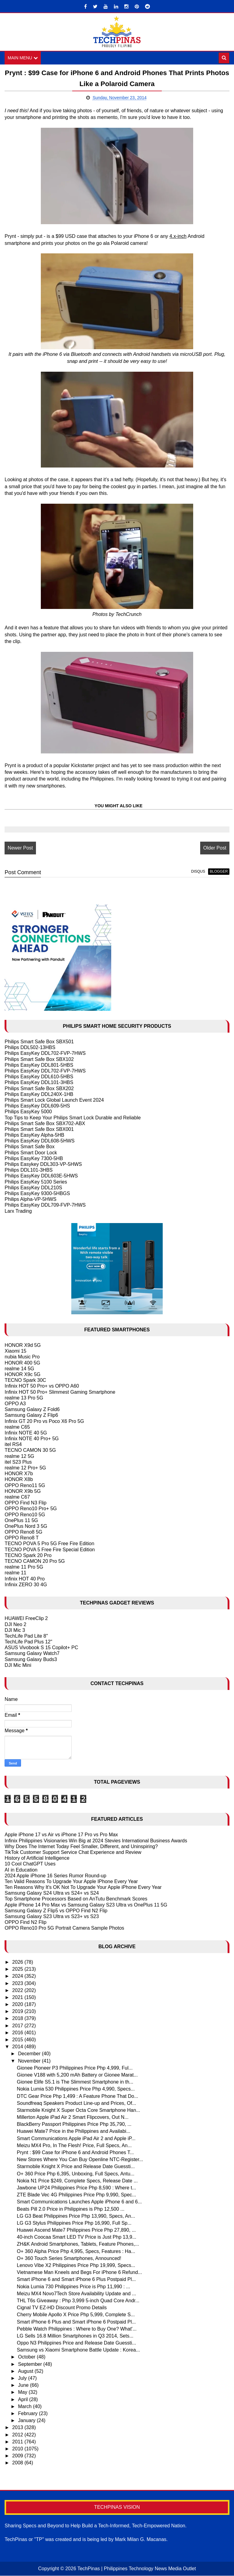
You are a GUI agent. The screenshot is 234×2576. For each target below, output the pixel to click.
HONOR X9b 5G (23, 1491)
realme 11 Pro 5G (24, 1567)
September (30, 2364)
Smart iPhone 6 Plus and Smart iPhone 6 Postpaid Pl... (76, 2321)
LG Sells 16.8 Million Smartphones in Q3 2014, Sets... (75, 2335)
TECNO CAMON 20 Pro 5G (35, 1561)
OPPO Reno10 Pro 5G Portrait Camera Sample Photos (64, 1928)
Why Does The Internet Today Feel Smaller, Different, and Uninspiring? (81, 1846)
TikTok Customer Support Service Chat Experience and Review (73, 1852)
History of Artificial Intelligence (37, 1858)
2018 (18, 2018)
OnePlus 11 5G (21, 1520)
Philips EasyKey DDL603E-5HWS (41, 1176)
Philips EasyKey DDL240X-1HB (39, 1094)
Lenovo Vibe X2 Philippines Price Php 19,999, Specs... (76, 2265)
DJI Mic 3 (15, 1630)
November (30, 2060)
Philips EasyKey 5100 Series (36, 1181)
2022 (18, 1990)
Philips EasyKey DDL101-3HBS (39, 1082)
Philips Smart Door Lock (31, 1152)
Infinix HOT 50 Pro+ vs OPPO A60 (42, 1386)
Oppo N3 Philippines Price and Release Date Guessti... (76, 2342)
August (26, 2371)
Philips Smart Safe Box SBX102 (39, 1059)
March (25, 2406)
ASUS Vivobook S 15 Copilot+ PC (41, 1647)
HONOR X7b (19, 1473)
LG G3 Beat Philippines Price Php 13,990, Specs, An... (76, 2216)
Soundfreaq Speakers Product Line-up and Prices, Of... (76, 2103)
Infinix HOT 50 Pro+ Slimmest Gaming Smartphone (60, 1392)
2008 (18, 2463)
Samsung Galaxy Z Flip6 (31, 1415)
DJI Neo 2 (15, 1624)
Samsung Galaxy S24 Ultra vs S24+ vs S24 (52, 1893)
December (30, 2053)
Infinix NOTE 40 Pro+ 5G (31, 1438)
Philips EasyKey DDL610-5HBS (39, 1076)
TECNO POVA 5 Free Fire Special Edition (50, 1549)
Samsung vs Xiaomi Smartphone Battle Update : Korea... (78, 2350)
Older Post (214, 847)
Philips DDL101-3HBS (28, 1170)
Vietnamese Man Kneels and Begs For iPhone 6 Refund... (79, 2272)
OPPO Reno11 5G (25, 1485)
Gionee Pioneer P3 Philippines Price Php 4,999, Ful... (75, 2067)
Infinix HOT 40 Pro (24, 1578)
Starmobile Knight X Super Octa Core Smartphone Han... (78, 2110)
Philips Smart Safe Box (30, 1146)
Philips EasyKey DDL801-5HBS (39, 1065)
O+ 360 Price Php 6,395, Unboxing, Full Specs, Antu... (75, 2173)
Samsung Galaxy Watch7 (32, 1653)
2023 (18, 1983)
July (23, 2378)
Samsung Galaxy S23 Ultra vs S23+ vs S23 (52, 1916)
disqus (198, 871)
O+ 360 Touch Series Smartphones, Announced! (69, 2258)
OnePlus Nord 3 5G (26, 1526)
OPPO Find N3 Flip (25, 1502)
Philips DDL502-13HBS (30, 1047)
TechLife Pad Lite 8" (26, 1636)
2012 (18, 2434)
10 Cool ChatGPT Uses (30, 1864)
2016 (18, 2032)
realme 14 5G (19, 1368)
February (28, 2413)
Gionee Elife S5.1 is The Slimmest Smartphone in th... (75, 2081)
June (24, 2385)
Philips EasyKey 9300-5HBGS (37, 1193)
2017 (18, 2025)
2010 (18, 2448)
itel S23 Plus (18, 1462)
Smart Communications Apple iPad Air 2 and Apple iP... (76, 2138)
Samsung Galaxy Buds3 (31, 1659)
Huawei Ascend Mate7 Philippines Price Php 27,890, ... (76, 2230)
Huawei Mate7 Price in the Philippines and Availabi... (73, 2131)
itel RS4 (13, 1444)
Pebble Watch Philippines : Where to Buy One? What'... (76, 2328)
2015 (18, 2039)
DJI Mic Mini (18, 1665)
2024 (18, 1976)
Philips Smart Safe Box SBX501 (39, 1041)
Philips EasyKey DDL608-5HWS (39, 1141)
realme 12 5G (19, 1456)
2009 (18, 2455)
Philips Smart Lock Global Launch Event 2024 (54, 1100)
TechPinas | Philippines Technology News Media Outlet (136, 2568)
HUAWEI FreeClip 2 (26, 1618)
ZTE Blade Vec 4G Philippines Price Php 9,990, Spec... (76, 2194)
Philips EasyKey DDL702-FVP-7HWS (45, 1053)
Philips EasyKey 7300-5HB (34, 1158)
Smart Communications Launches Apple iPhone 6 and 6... (79, 2202)
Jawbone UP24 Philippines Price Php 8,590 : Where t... (76, 2187)
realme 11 (15, 1573)
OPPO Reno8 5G (23, 1532)
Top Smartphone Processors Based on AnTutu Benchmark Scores (76, 1899)
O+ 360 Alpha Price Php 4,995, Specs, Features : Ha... (76, 2251)
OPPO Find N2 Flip (25, 1922)
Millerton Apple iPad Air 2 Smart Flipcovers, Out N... (72, 2117)
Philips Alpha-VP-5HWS (30, 1199)
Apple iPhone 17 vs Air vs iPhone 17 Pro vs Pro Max (61, 1834)
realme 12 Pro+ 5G (25, 1467)
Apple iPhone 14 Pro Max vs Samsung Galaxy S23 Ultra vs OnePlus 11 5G (86, 1904)
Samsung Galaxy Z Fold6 (32, 1409)
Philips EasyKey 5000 (28, 1111)
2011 (18, 2441)
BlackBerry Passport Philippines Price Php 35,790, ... (74, 2124)
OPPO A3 (15, 1403)
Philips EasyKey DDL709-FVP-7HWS (45, 1205)
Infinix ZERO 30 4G (26, 1584)
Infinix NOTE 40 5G (26, 1432)
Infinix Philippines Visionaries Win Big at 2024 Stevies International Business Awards (96, 1840)
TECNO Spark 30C (25, 1380)
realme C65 (17, 1427)
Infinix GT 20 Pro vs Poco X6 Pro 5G (44, 1421)
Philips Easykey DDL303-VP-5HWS (43, 1164)
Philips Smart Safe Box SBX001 (39, 1129)
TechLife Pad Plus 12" (28, 1641)
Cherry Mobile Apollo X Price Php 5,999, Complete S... (76, 2314)
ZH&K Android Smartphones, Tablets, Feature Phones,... (78, 2244)
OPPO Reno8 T (22, 1538)
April (23, 2399)
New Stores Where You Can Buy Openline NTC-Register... (80, 2159)
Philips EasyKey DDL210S (33, 1187)
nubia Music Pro (22, 1357)
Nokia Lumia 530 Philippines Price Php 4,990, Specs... (76, 2089)
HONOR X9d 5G (23, 1345)
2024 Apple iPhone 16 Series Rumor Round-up (55, 1875)
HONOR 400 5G (22, 1362)
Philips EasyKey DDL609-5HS (37, 1105)
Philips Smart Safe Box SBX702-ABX (45, 1123)
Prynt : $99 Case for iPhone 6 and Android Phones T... (75, 2152)
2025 (18, 1969)
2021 (18, 1997)
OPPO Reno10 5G (25, 1514)
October (27, 2357)
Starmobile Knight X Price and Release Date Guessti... (76, 2166)
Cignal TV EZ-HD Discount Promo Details (62, 2307)
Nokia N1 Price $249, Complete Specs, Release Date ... (77, 2180)
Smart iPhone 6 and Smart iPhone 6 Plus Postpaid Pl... (76, 2279)
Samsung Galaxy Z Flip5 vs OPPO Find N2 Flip (56, 1910)
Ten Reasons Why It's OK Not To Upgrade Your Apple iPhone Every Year (83, 1887)
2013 (18, 2427)
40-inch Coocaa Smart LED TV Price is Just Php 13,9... (76, 2237)
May (23, 2392)
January (27, 2420)
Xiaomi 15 (15, 1351)
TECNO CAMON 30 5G (30, 1450)
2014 (18, 2046)
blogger (219, 871)
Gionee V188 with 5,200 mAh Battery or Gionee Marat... (77, 2074)
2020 (18, 2004)
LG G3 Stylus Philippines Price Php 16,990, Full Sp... (74, 2223)
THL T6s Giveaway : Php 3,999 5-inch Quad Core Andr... (78, 2300)
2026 (18, 1962)
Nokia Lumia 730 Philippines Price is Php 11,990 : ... (73, 2286)
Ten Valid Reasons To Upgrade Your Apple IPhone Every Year (71, 1881)
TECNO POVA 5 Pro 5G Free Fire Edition (49, 1543)
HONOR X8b (19, 1479)
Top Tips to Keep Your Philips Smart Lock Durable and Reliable (72, 1117)
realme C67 (17, 1497)
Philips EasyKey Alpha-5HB (34, 1135)
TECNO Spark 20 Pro (28, 1555)
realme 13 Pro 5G (24, 1397)
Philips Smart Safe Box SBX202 (39, 1088)
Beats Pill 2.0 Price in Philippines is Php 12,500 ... (70, 2209)
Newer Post (20, 847)
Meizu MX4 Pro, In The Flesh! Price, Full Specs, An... (74, 2145)
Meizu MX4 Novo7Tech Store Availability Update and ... (76, 2293)
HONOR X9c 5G (22, 1374)
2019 (18, 2011)
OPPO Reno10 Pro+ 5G (31, 1508)
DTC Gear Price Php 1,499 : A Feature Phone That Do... (77, 2096)
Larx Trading (18, 1211)
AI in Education (21, 1869)
